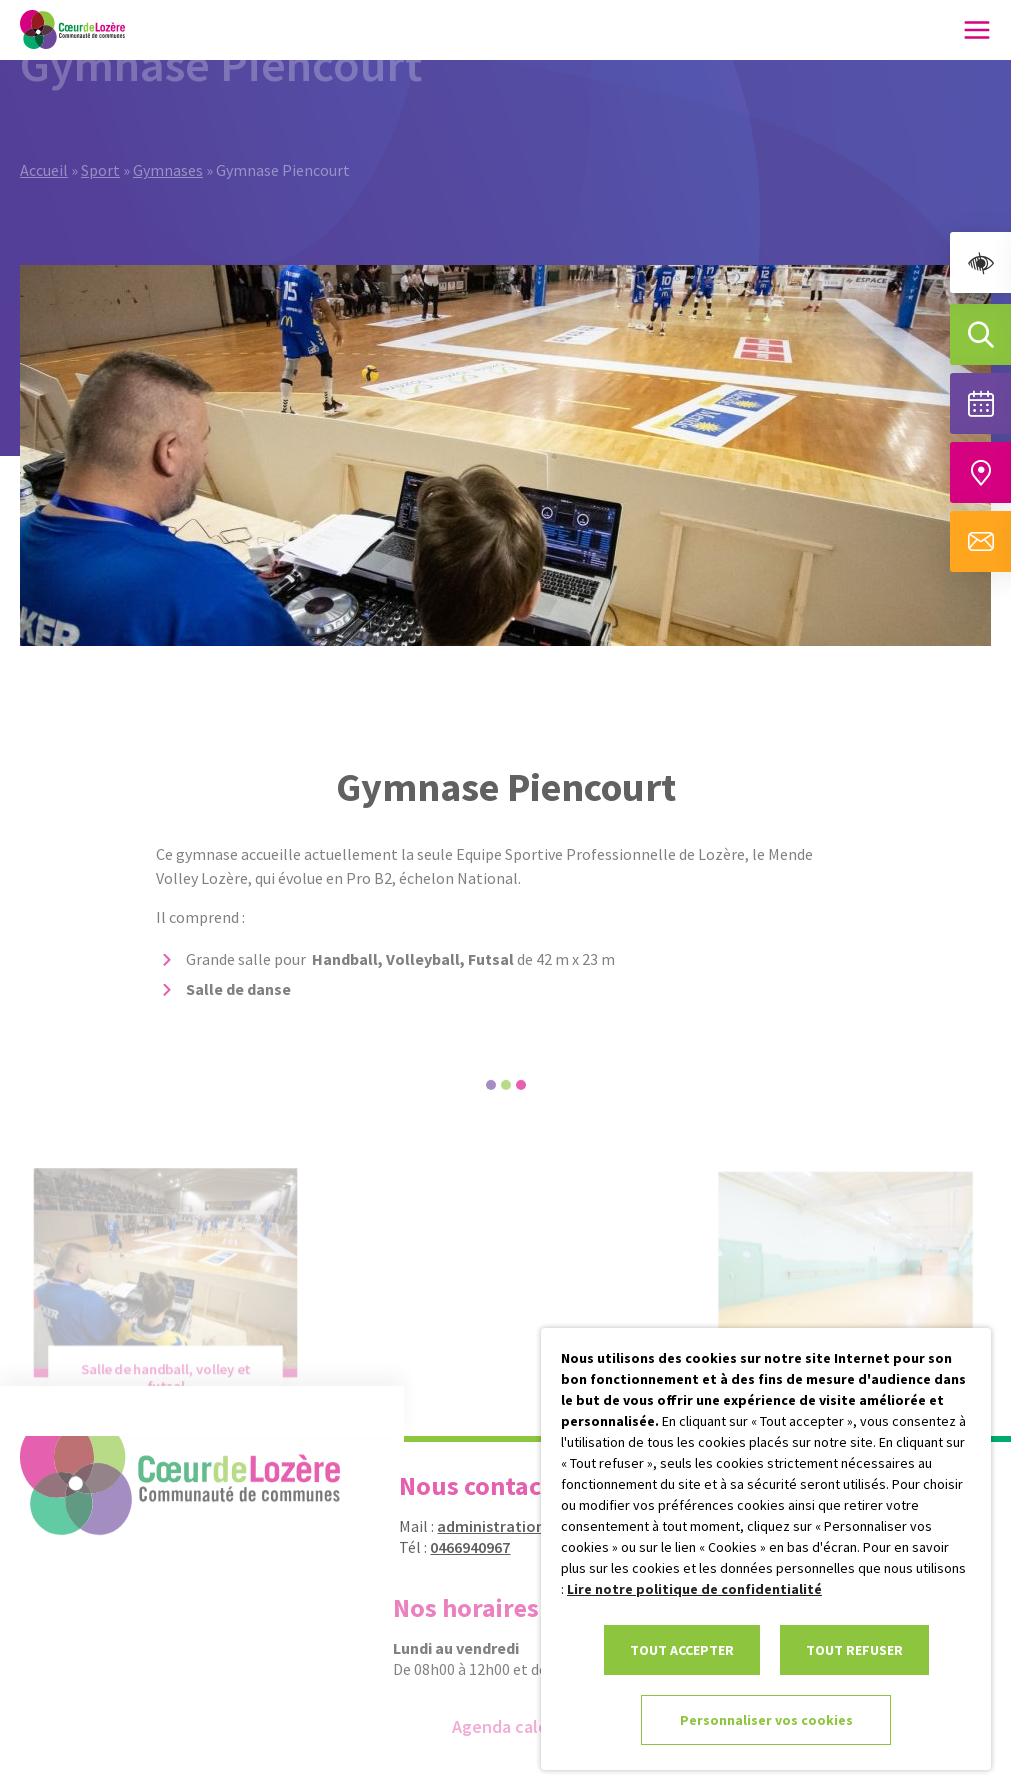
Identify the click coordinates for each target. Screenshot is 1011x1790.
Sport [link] (100, 142)
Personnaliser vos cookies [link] (766, 1720)
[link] (980, 262)
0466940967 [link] (459, 1547)
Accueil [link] (44, 142)
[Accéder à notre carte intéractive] (980, 472)
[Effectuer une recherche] (980, 334)
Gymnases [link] (168, 142)
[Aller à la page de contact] (980, 541)
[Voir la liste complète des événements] (980, 403)
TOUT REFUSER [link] (854, 1650)
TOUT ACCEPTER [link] (682, 1650)
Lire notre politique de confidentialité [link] (694, 1589)
